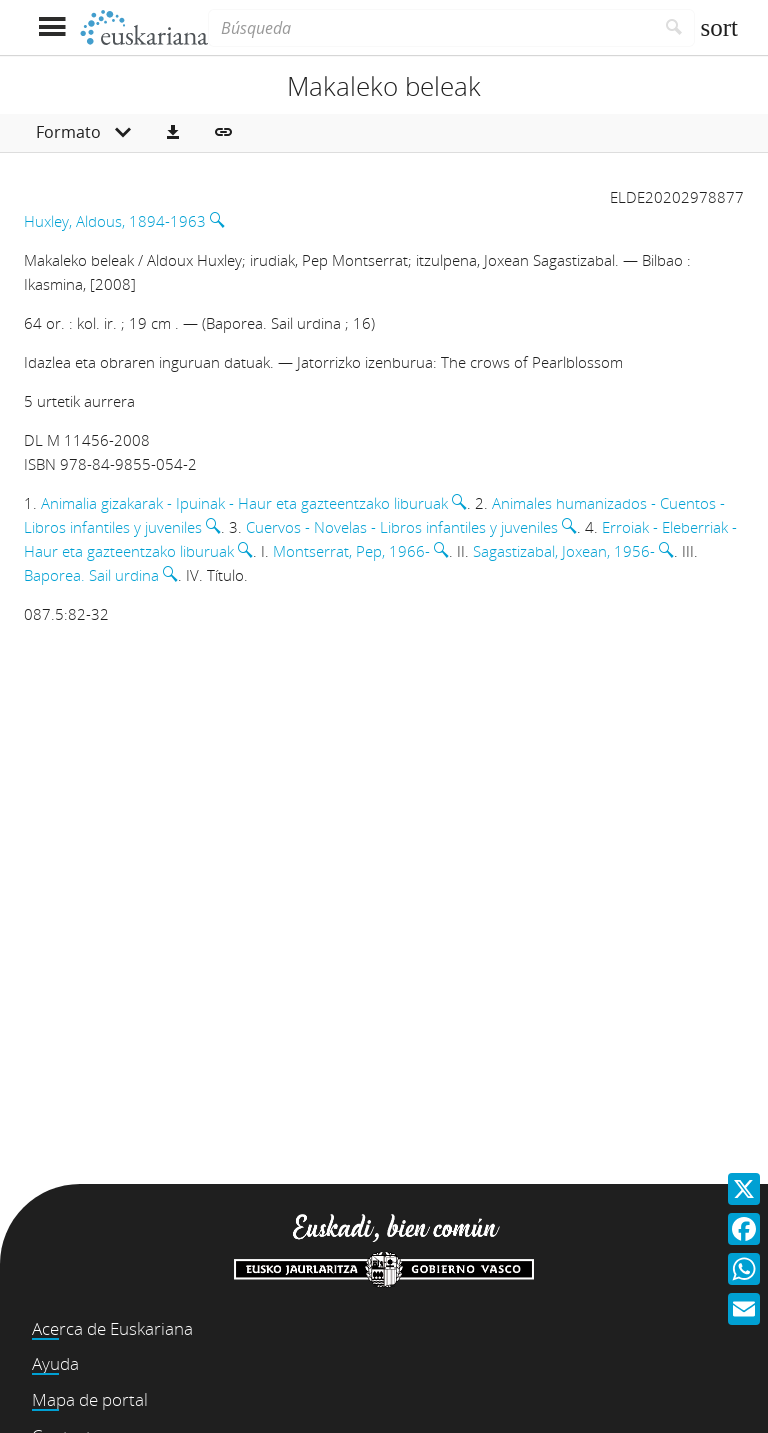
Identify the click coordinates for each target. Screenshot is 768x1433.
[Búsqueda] (431, 28)
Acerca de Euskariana (112, 1328)
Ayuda (55, 1363)
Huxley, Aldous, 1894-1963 (115, 221)
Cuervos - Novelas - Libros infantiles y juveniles (402, 527)
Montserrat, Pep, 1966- (351, 551)
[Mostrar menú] (51, 27)
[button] (173, 133)
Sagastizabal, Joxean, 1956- (564, 551)
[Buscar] (674, 28)
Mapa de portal (90, 1399)
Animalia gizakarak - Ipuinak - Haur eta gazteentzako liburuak (244, 503)
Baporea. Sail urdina (91, 575)
